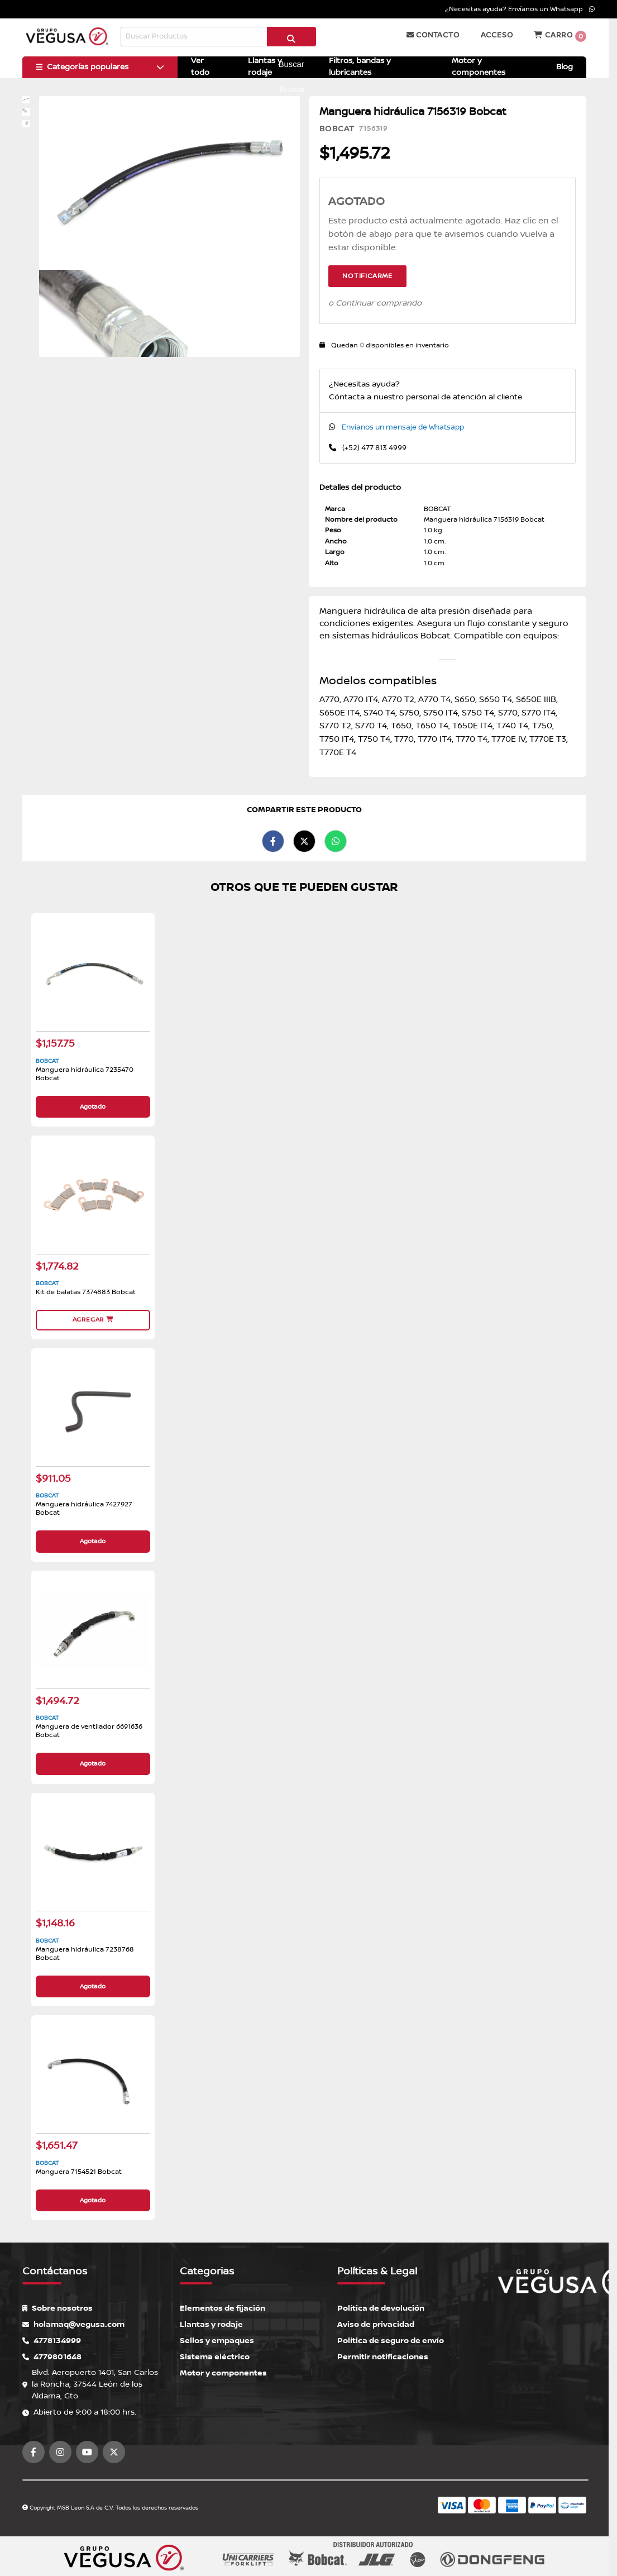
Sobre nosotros (57, 2307)
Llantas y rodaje (211, 2324)
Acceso (497, 35)
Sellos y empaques (217, 2340)
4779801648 (52, 2356)
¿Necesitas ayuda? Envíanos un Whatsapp (520, 9)
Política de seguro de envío (390, 2340)
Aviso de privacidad (375, 2324)
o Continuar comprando (375, 303)
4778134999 (51, 2340)
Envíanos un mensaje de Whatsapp (403, 427)
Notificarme (367, 276)
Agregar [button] (93, 1319)
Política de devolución (380, 2307)
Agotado (93, 1106)
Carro (560, 36)
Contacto (433, 35)
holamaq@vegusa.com (73, 2324)
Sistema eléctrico (215, 2356)
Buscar (291, 40)
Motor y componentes (223, 2372)
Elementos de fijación (222, 2307)
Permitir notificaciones (382, 2356)
